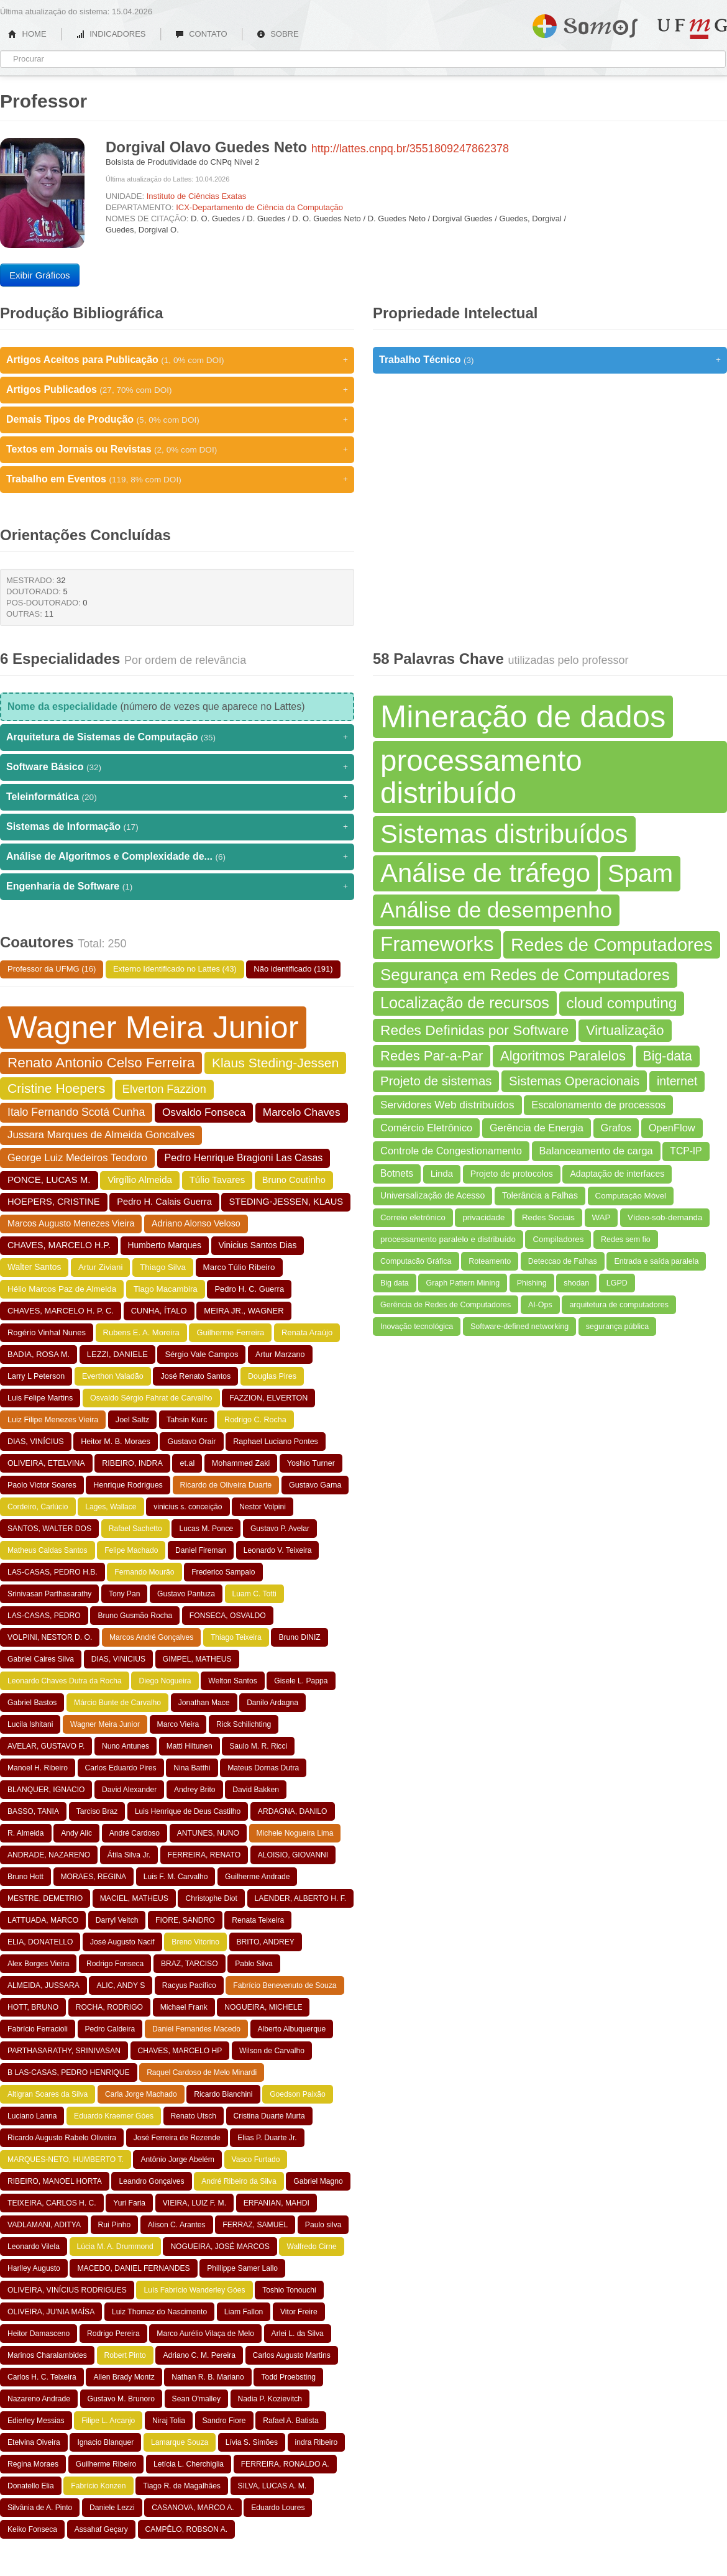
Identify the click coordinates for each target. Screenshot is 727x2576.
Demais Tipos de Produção (177, 419)
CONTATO (201, 34)
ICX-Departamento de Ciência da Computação (259, 207)
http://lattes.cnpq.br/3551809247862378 (410, 148)
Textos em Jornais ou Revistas (177, 449)
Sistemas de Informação (177, 826)
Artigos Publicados (177, 389)
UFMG (692, 29)
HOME (27, 34)
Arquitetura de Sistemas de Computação (177, 737)
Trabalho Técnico (550, 360)
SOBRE (278, 34)
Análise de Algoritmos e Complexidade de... (177, 856)
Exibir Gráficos (39, 275)
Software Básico (177, 767)
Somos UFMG (585, 23)
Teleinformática (177, 797)
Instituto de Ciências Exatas (196, 196)
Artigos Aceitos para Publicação (177, 360)
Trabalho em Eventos (177, 479)
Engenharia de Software (177, 886)
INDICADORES (111, 34)
